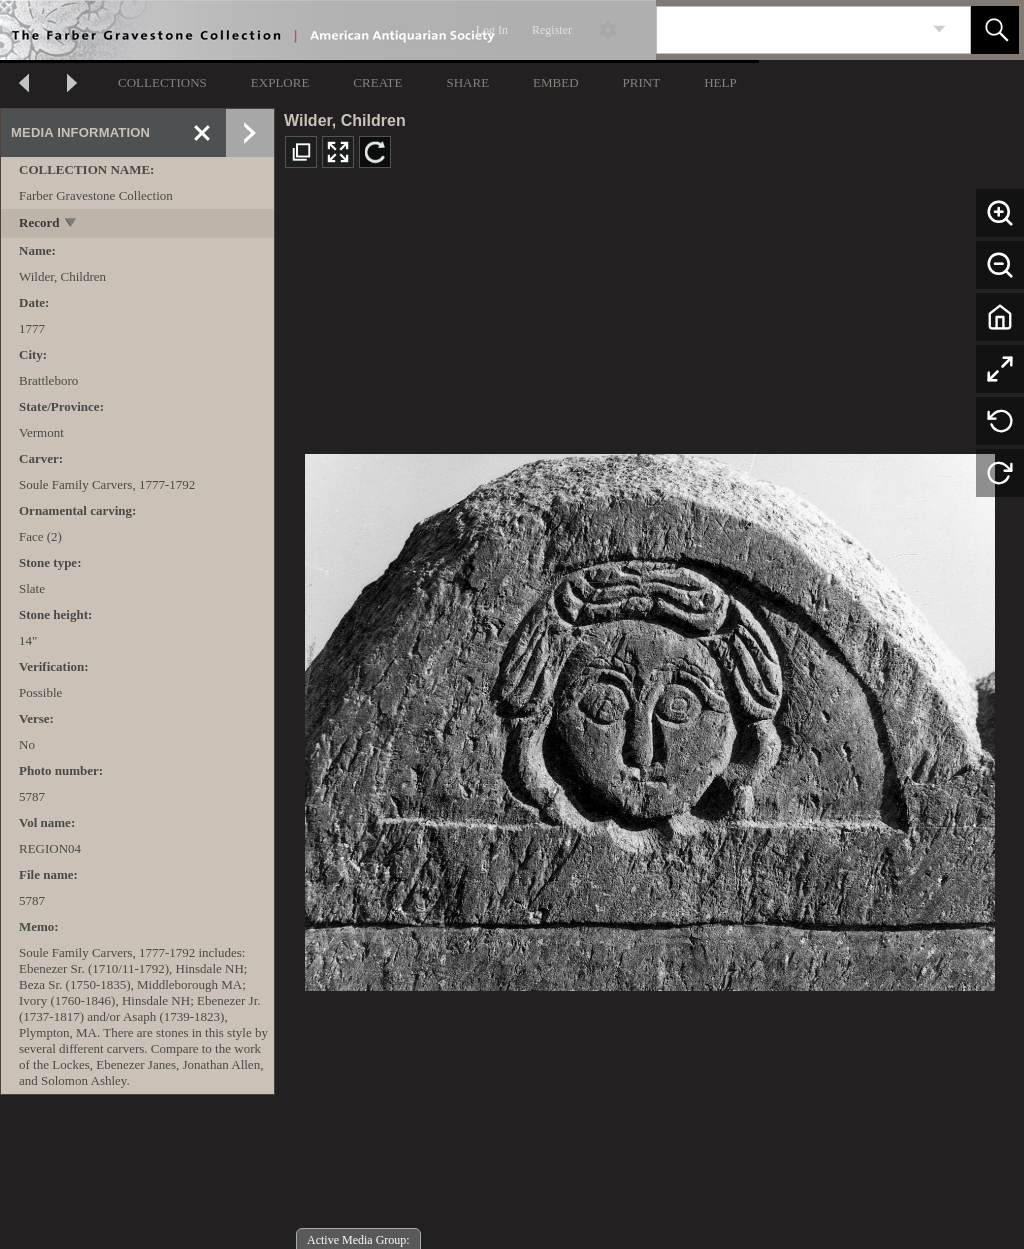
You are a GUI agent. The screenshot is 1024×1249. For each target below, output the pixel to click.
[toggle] (71, 224)
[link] (939, 29)
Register (552, 30)
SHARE (467, 82)
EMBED (556, 82)
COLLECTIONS (162, 82)
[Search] (790, 30)
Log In (492, 30)
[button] (995, 30)
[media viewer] (649, 716)
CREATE (377, 82)
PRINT (642, 82)
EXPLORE (280, 82)
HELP (720, 82)
